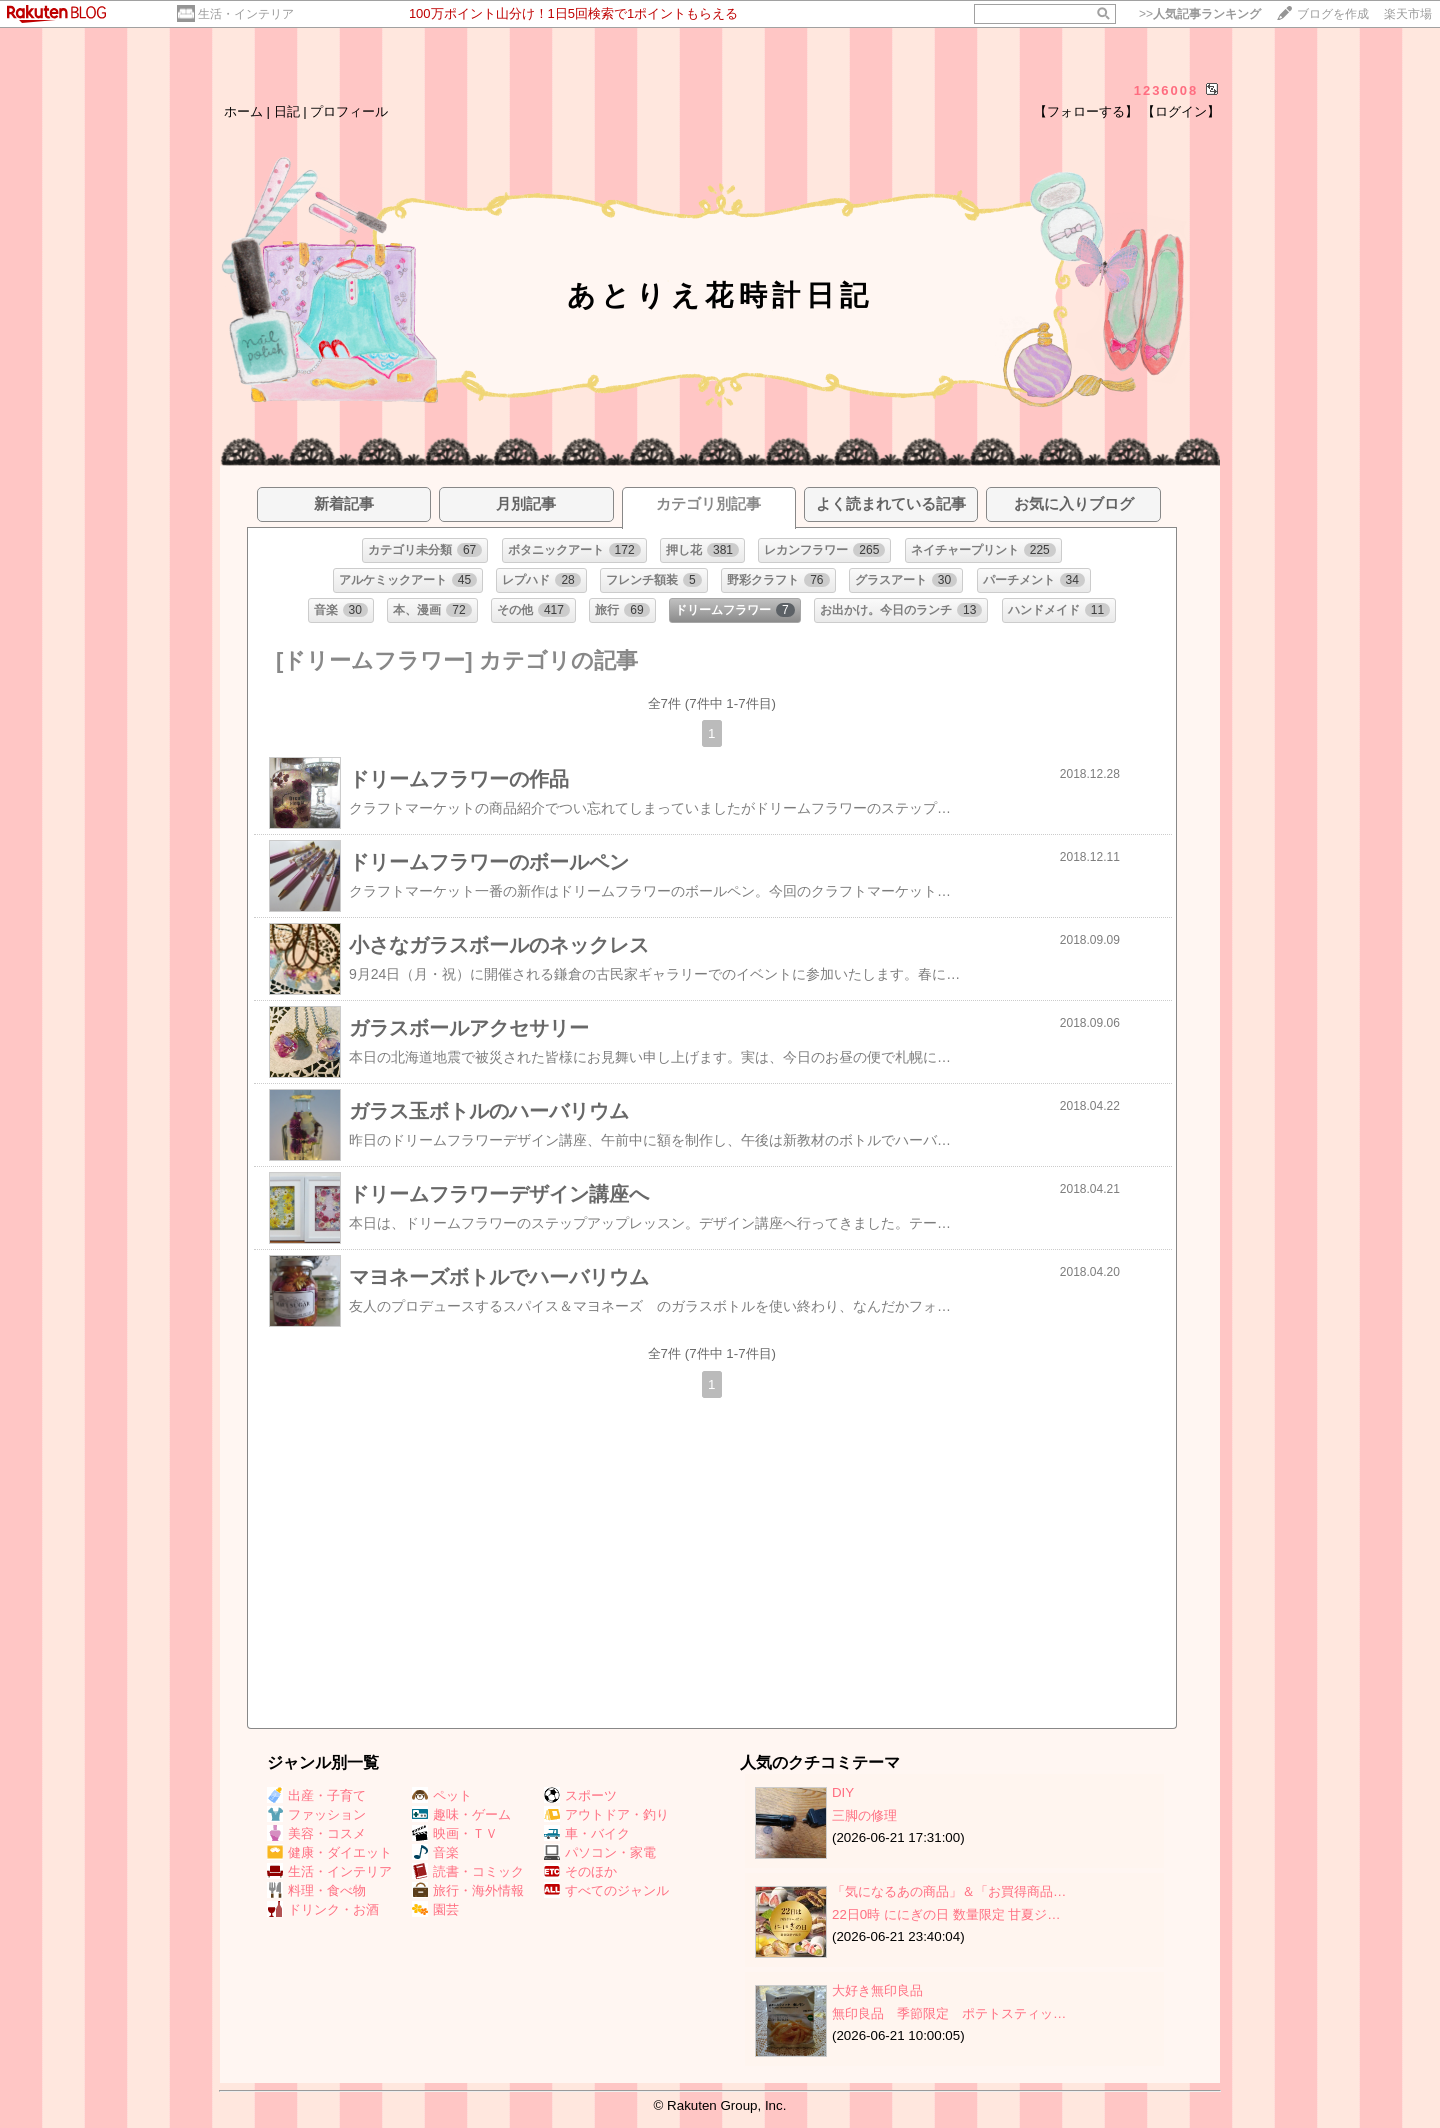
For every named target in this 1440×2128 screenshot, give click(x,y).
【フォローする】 (1086, 111)
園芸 (435, 1909)
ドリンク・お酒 (323, 1909)
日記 (287, 111)
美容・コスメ (316, 1833)
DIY (849, 1792)
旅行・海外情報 (468, 1890)
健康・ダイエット (329, 1852)
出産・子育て (316, 1795)
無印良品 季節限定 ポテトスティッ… (949, 2013)
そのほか (580, 1871)
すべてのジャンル (606, 1890)
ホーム (243, 111)
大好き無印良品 (877, 1990)
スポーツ (580, 1795)
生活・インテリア (246, 14)
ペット (442, 1795)
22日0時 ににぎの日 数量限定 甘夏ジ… (946, 1914)
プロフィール (349, 111)
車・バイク (587, 1833)
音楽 (435, 1852)
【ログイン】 (1181, 111)
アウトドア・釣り (606, 1814)
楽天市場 (1408, 14)
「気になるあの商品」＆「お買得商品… (949, 1891)
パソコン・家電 (600, 1852)
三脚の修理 (864, 1815)
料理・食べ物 (316, 1890)
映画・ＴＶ (455, 1833)
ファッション (316, 1814)
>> (1200, 14)
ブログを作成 (1333, 14)
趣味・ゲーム (461, 1814)
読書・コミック (468, 1871)
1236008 (1166, 90)
